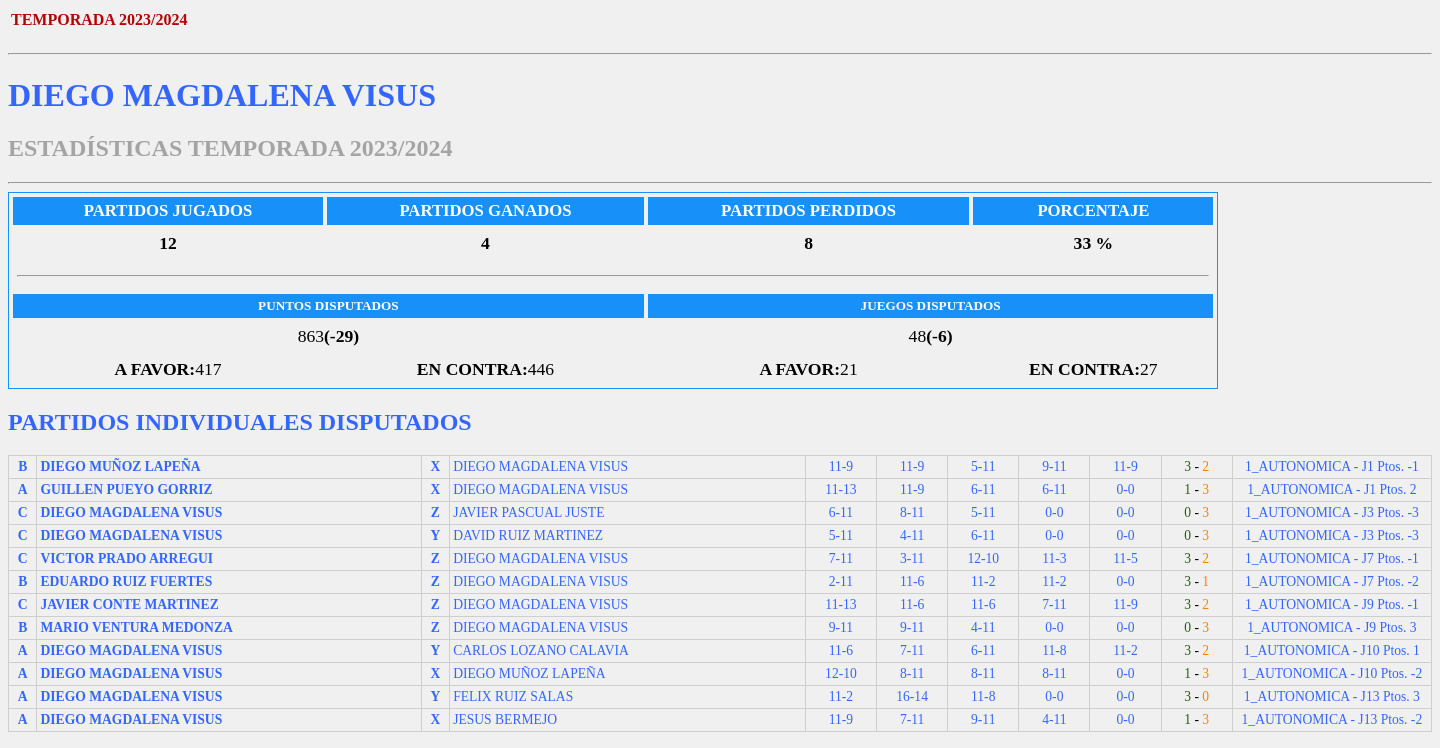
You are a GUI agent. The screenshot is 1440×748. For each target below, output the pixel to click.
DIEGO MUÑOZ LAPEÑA (529, 673)
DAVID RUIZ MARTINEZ (528, 535)
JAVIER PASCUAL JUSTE (528, 512)
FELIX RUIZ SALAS (513, 696)
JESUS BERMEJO (505, 719)
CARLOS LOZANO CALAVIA (541, 650)
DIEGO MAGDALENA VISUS (540, 466)
